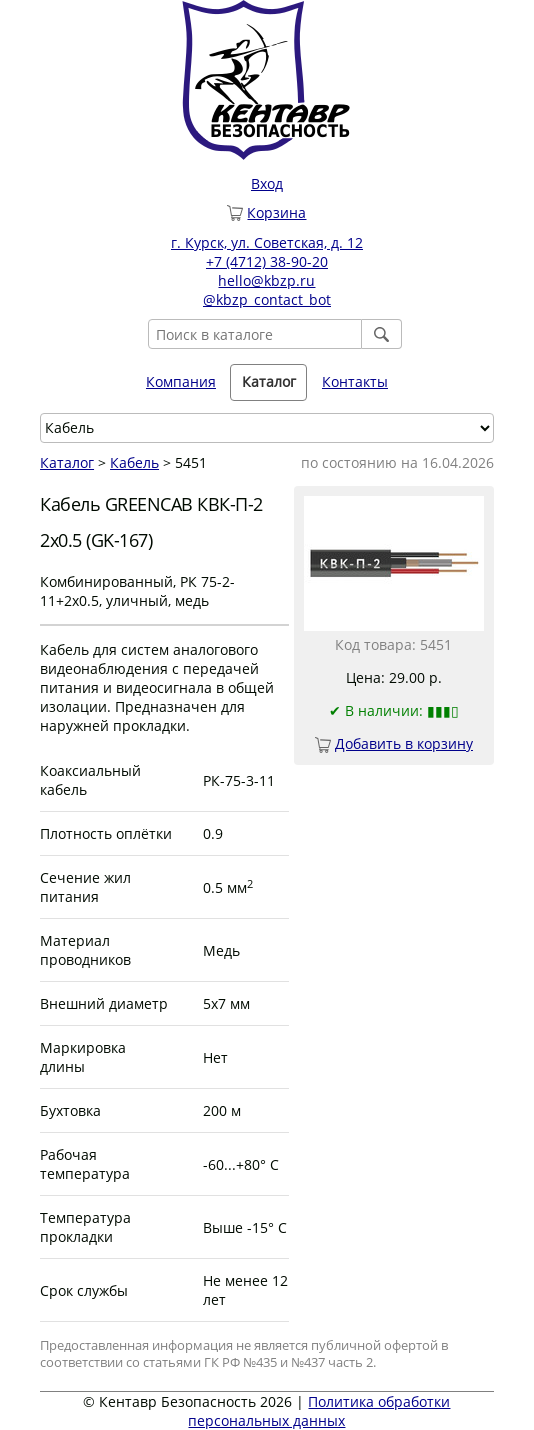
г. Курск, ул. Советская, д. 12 (267, 242)
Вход (267, 183)
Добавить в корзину (404, 743)
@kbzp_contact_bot (267, 299)
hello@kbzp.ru (266, 280)
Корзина (276, 212)
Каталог (269, 381)
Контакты (355, 381)
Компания (181, 381)
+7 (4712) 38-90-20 (267, 261)
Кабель (134, 462)
